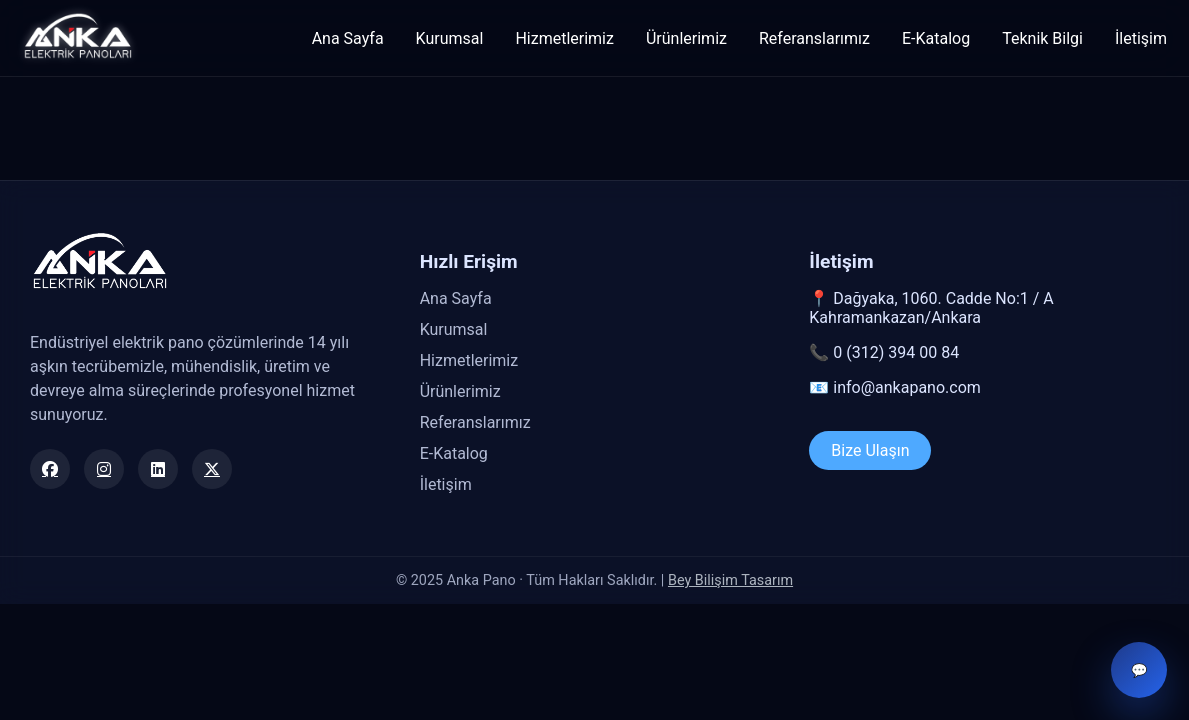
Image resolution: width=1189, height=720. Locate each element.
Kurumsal (450, 38)
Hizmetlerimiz (564, 38)
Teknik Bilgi (1042, 38)
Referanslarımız (814, 38)
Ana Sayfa (348, 38)
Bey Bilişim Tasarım (730, 580)
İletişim (1141, 38)
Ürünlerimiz (686, 38)
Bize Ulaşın (870, 450)
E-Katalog (936, 38)
